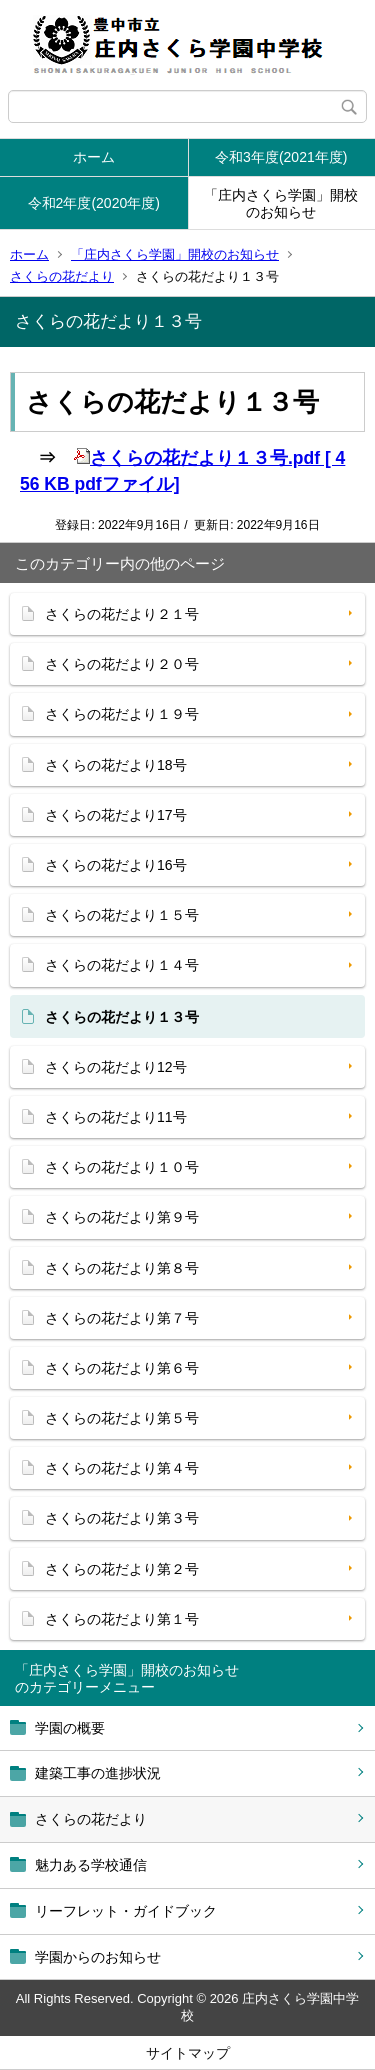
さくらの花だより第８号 (122, 1268)
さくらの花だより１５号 (122, 915)
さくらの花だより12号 (116, 1067)
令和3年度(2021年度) (281, 157)
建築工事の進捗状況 (98, 1773)
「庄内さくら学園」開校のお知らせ (281, 203)
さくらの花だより (62, 276)
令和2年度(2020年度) (94, 203)
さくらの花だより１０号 (122, 1167)
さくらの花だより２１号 (122, 614)
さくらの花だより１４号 (122, 965)
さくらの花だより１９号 (122, 714)
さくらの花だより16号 (116, 865)
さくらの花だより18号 (116, 765)
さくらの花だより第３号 (122, 1518)
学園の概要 (70, 1728)
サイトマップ (188, 2053)
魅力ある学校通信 (91, 1865)
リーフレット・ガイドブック (126, 1911)
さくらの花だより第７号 (122, 1318)
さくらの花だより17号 (116, 815)
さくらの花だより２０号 (122, 664)
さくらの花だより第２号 (122, 1569)
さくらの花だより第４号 (122, 1468)
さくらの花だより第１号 (122, 1619)
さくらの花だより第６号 (122, 1368)
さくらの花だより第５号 (122, 1418)
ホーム (94, 157)
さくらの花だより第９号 (122, 1217)
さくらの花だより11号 (116, 1117)
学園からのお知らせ (98, 1957)
